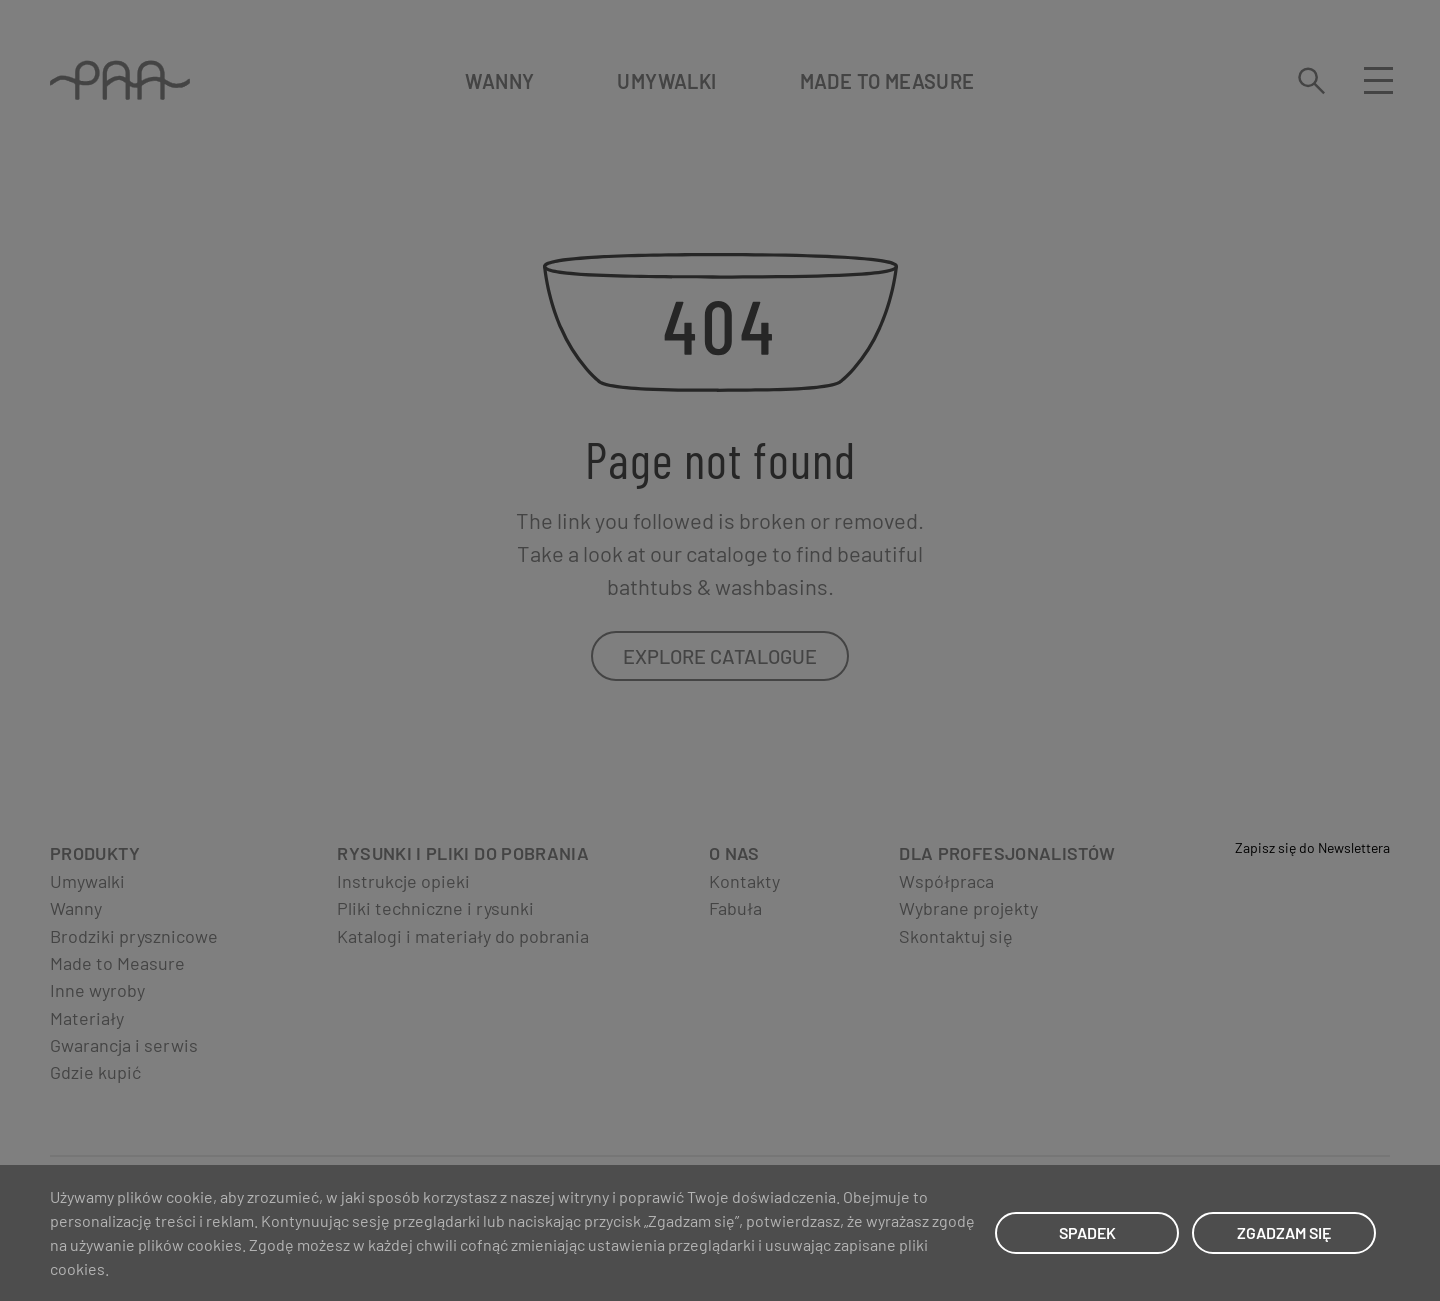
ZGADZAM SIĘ (1284, 1232)
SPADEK (1087, 1232)
